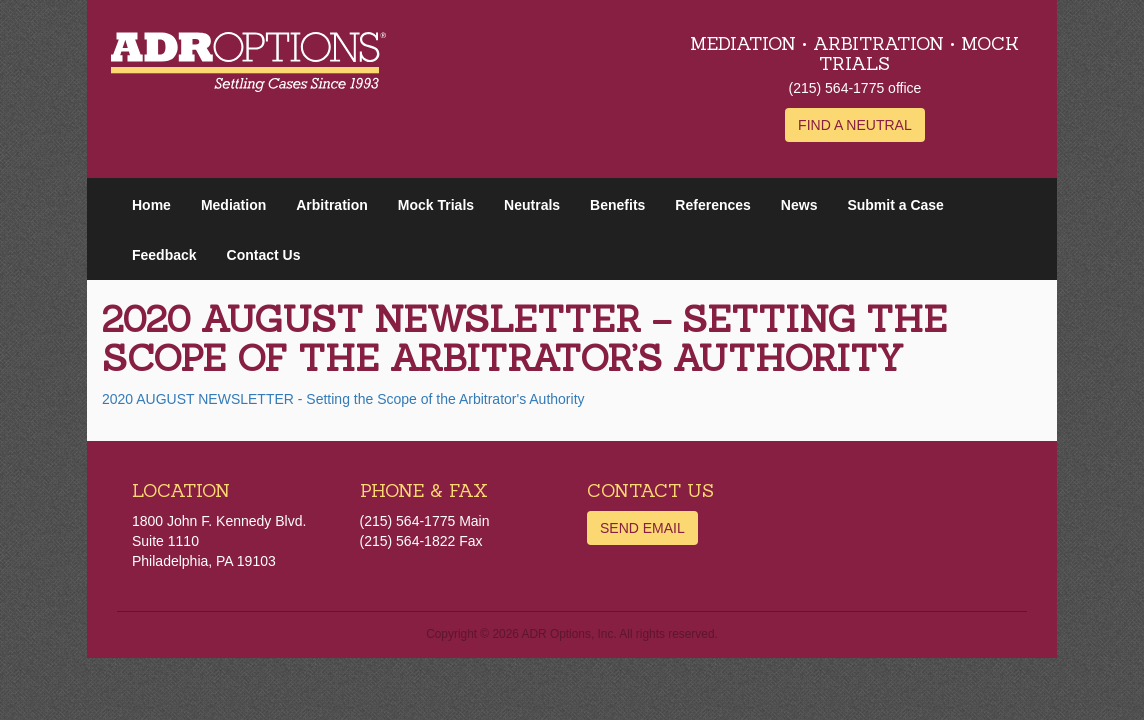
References (713, 205)
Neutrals (532, 205)
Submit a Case (895, 205)
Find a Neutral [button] (855, 125)
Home (151, 205)
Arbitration (332, 205)
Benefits (617, 205)
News (799, 205)
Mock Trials (436, 205)
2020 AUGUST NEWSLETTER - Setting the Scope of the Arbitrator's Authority (343, 399)
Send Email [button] (642, 528)
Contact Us (264, 255)
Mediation (233, 205)
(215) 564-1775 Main (425, 521)
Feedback (164, 255)
